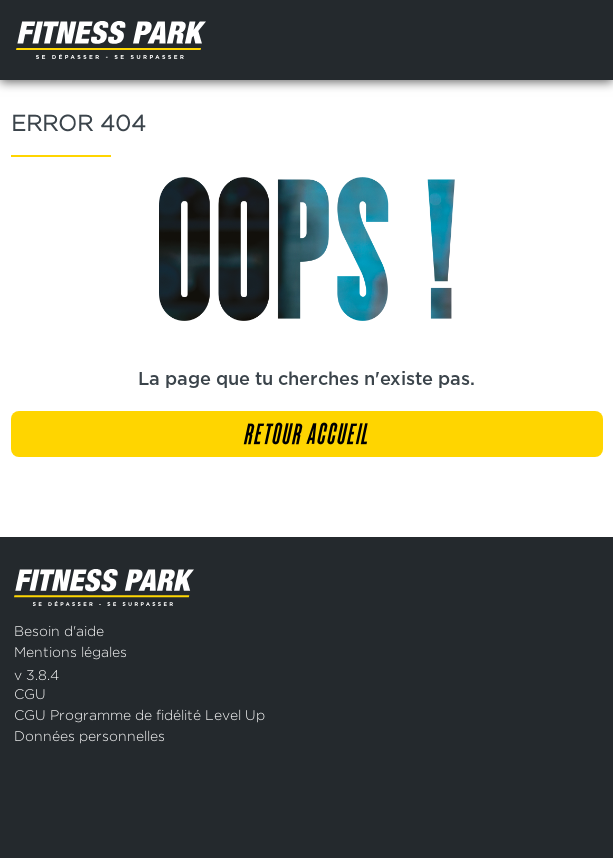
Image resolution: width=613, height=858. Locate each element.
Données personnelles (89, 735)
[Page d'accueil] (159, 40)
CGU (30, 693)
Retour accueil (306, 436)
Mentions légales (70, 651)
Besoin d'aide (59, 630)
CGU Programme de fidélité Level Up (139, 714)
